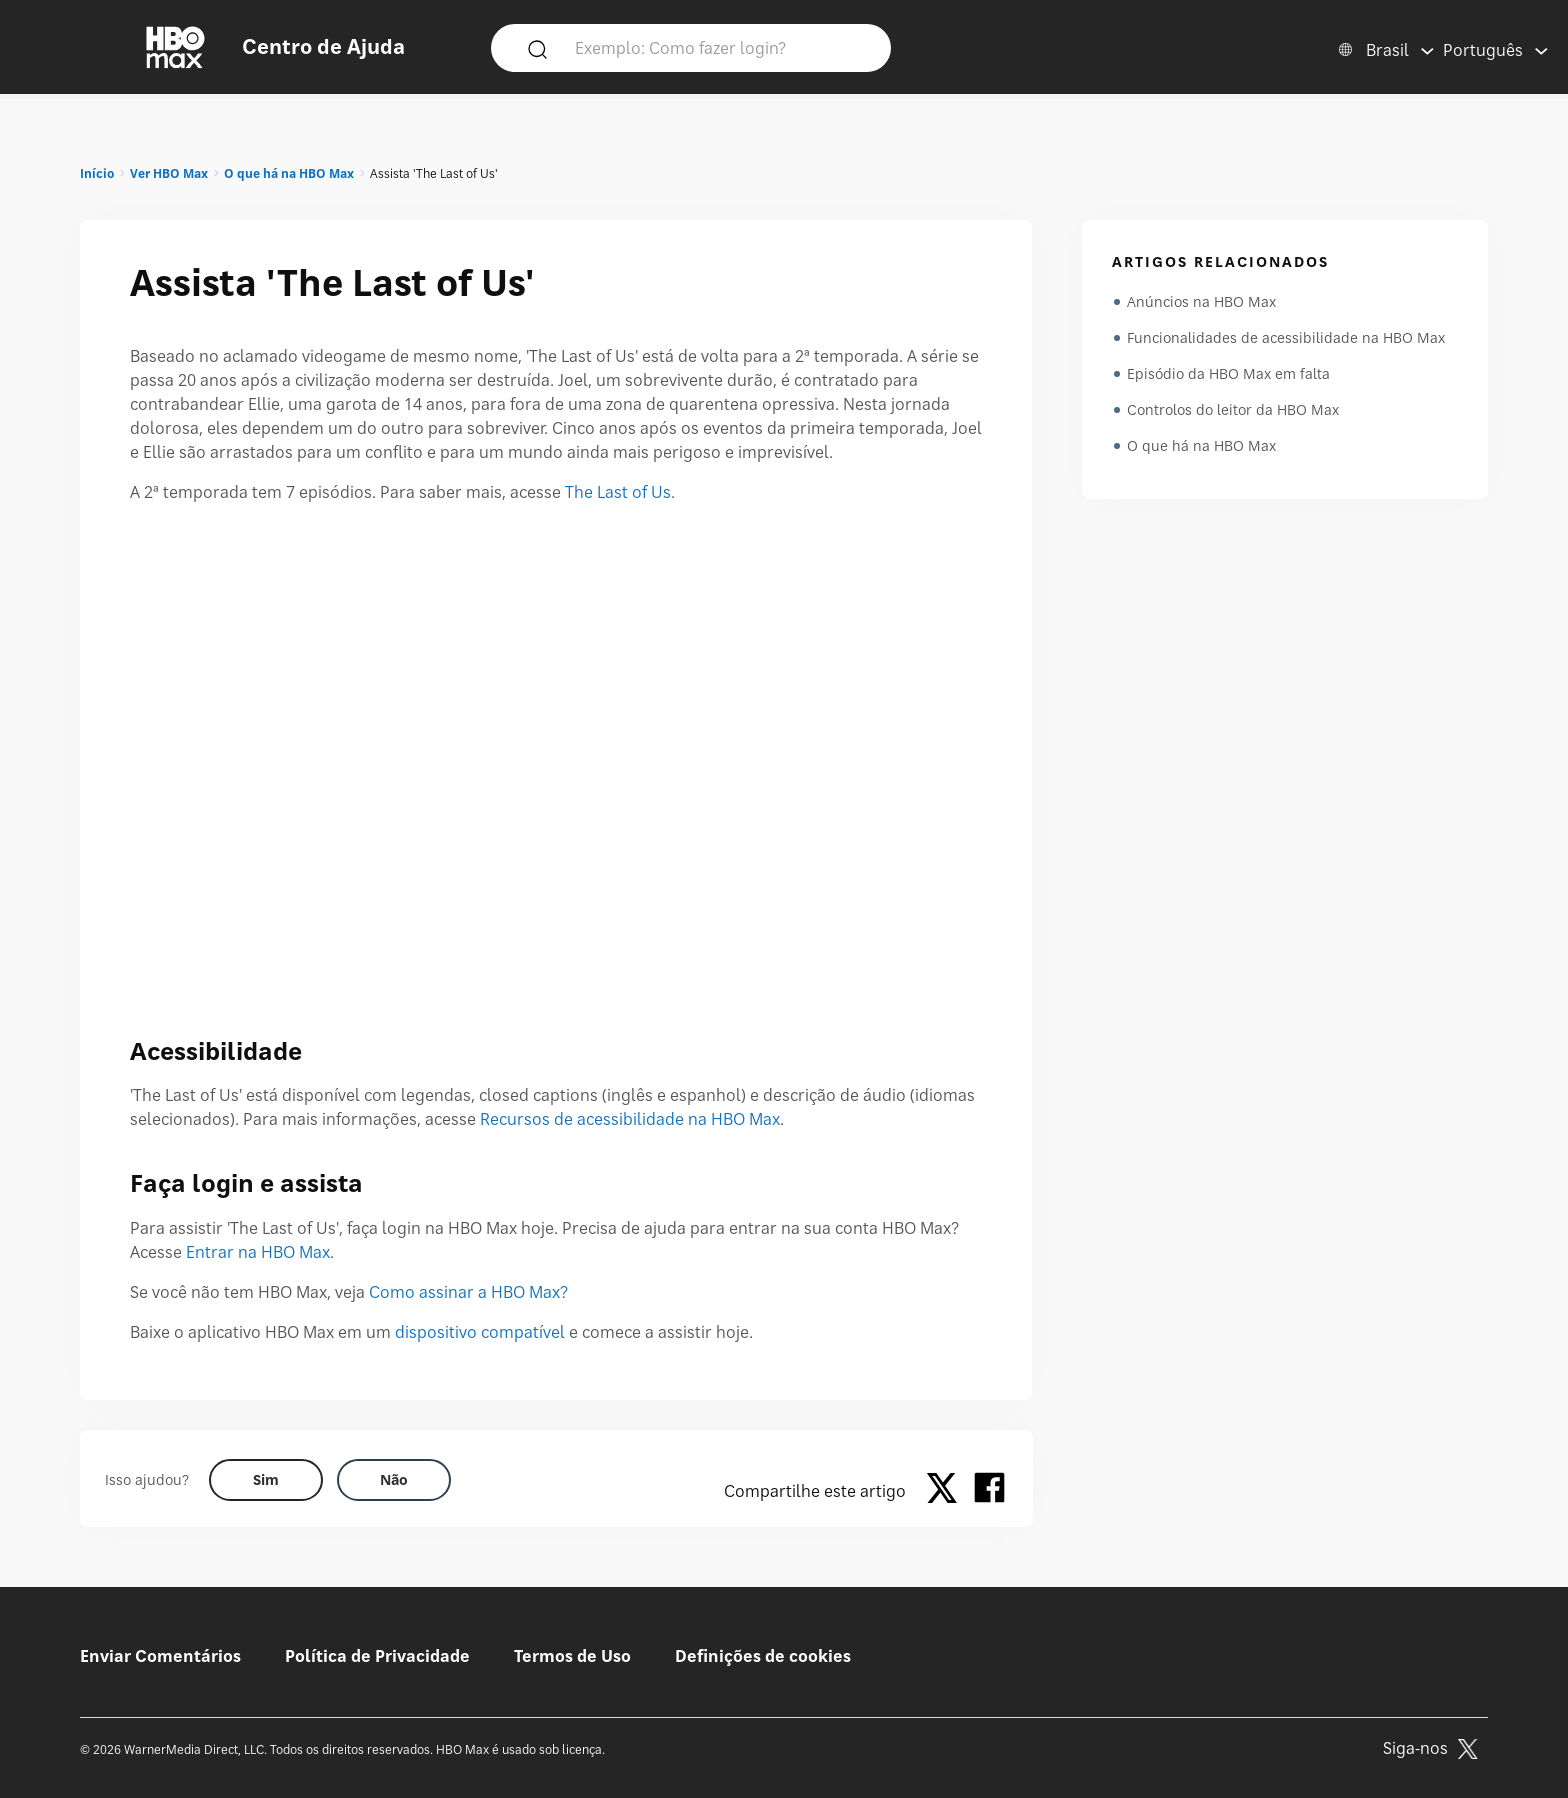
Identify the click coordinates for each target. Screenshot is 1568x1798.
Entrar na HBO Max (258, 1252)
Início (97, 173)
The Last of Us (618, 492)
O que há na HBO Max (289, 173)
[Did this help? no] (394, 1480)
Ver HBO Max (169, 173)
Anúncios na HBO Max (1201, 301)
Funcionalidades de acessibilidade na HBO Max (1286, 337)
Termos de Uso (572, 1656)
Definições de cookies (763, 1656)
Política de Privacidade (377, 1656)
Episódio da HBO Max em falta (1228, 373)
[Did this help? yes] (266, 1480)
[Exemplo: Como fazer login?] (720, 47)
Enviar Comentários (160, 1656)
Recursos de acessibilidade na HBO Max (630, 1119)
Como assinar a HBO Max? (468, 1292)
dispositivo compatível (480, 1332)
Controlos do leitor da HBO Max (1233, 409)
